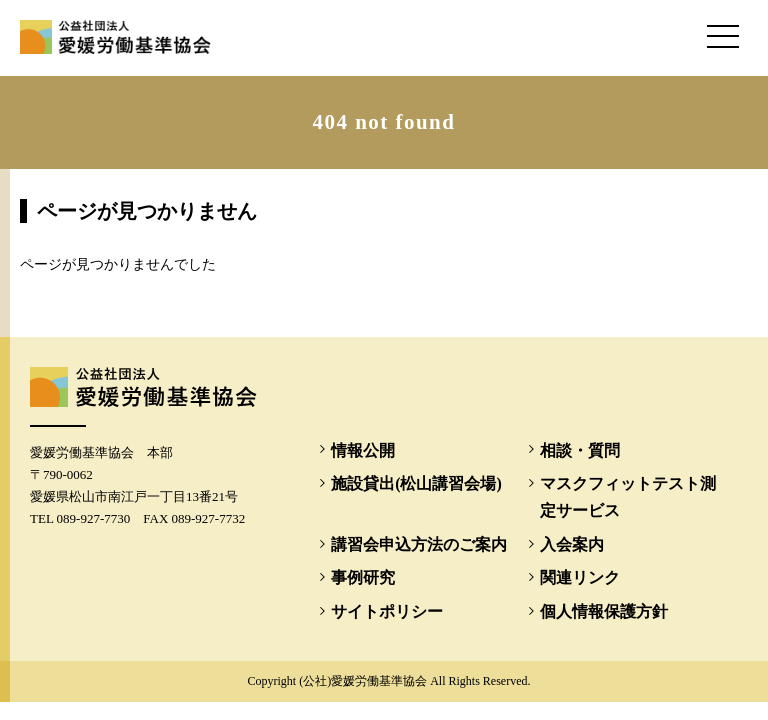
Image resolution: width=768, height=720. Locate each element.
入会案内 (572, 544)
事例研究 (363, 577)
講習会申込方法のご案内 (419, 544)
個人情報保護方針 (604, 611)
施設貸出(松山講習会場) (416, 483)
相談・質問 (580, 450)
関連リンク (580, 577)
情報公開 (363, 450)
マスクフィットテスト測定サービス (628, 497)
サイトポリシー (387, 611)
